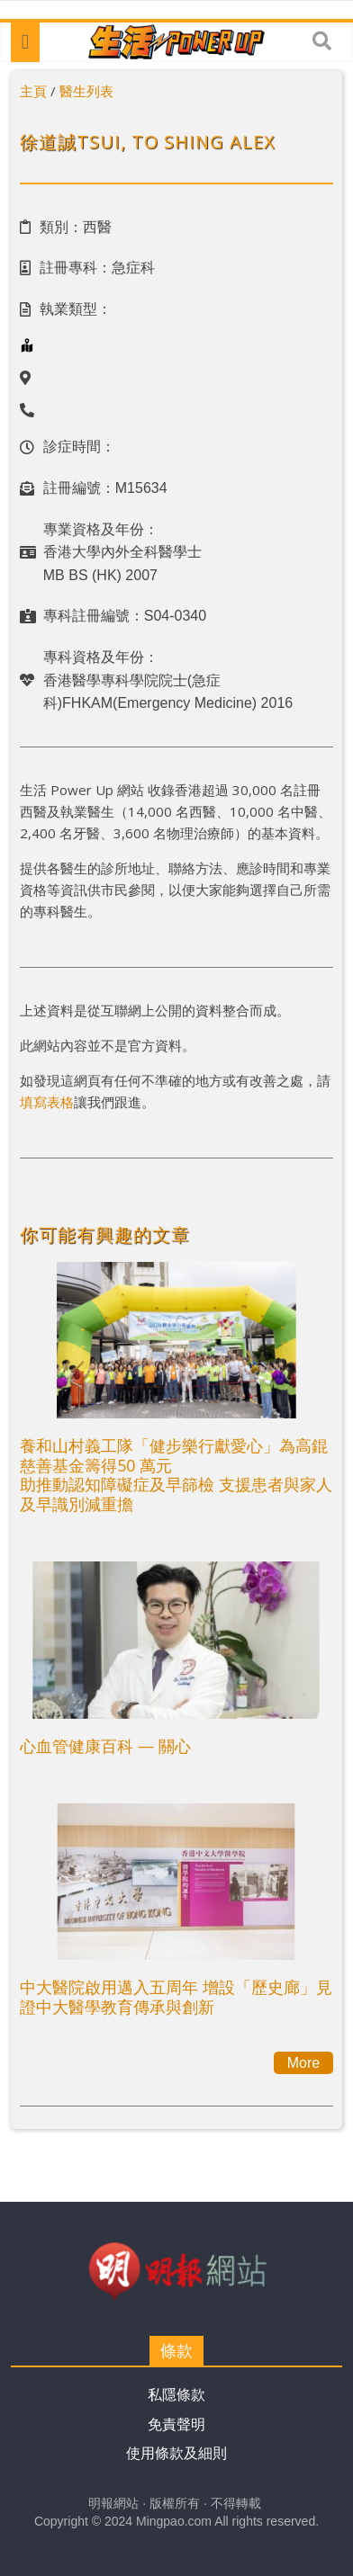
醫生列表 (86, 91)
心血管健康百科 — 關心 (105, 1746)
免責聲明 (176, 2424)
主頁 (33, 91)
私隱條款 (176, 2394)
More (303, 2063)
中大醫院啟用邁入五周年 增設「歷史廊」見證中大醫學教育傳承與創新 (176, 1996)
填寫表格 (47, 1102)
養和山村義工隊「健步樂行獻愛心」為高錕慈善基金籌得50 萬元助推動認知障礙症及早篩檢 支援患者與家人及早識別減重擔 (176, 1475)
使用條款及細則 (176, 2453)
